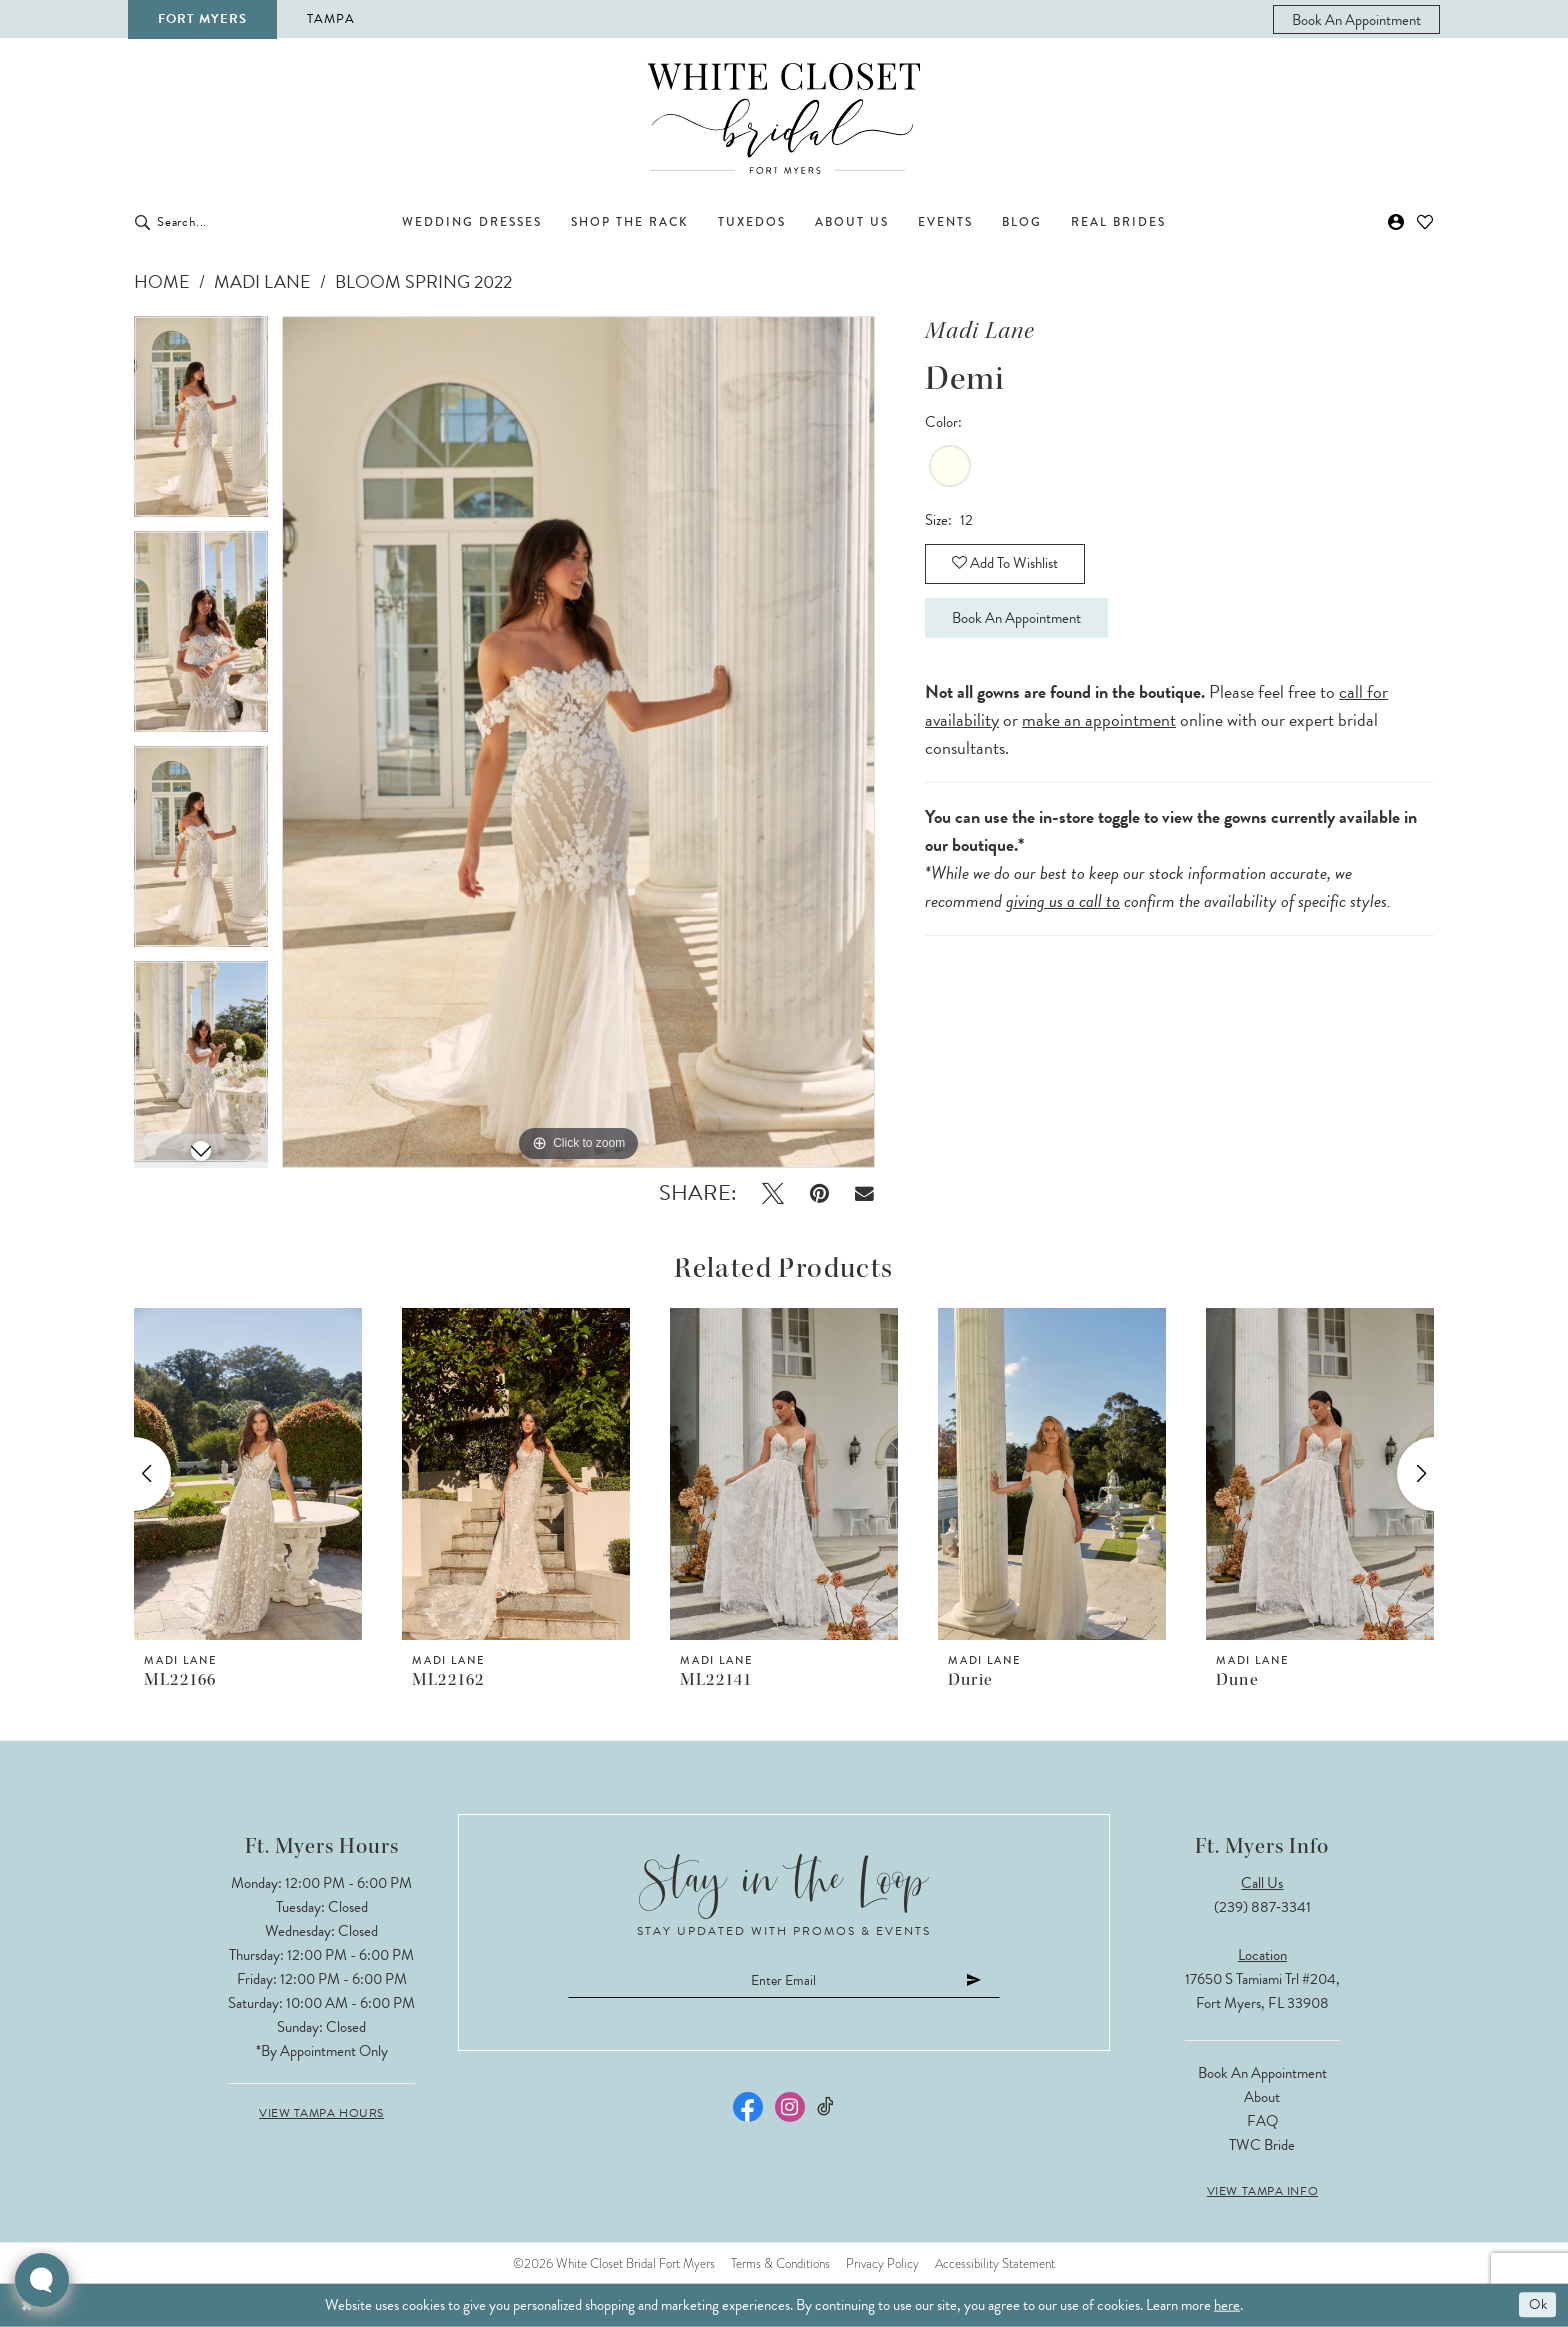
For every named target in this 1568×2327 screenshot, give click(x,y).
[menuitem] (1356, 19)
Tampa (331, 19)
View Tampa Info (1262, 2191)
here (1227, 2305)
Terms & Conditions (780, 2263)
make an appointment (1099, 727)
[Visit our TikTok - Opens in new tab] (826, 2109)
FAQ (1262, 2121)
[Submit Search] (142, 222)
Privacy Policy (882, 2263)
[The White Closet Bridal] (784, 118)
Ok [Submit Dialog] (1536, 2305)
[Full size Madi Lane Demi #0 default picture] (578, 742)
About (1262, 2097)
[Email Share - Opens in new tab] (864, 1193)
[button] (1396, 222)
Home (162, 281)
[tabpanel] (201, 423)
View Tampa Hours (321, 2113)
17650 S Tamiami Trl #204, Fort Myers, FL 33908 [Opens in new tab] (1262, 1991)
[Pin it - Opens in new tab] (819, 1193)
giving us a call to (1063, 908)
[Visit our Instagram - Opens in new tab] (790, 2109)
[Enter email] (784, 1981)
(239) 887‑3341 (1262, 1907)
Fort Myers (202, 19)
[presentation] (248, 1474)
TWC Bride (1262, 2145)
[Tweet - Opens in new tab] (773, 1193)
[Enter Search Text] (244, 222)
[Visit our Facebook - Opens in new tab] (748, 2109)
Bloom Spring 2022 (423, 281)
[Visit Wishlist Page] (1425, 222)
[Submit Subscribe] (988, 1981)
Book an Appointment (1025, 624)
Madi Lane (262, 281)
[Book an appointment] (1356, 19)
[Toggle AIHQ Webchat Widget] (42, 2280)
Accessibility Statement (995, 2263)
